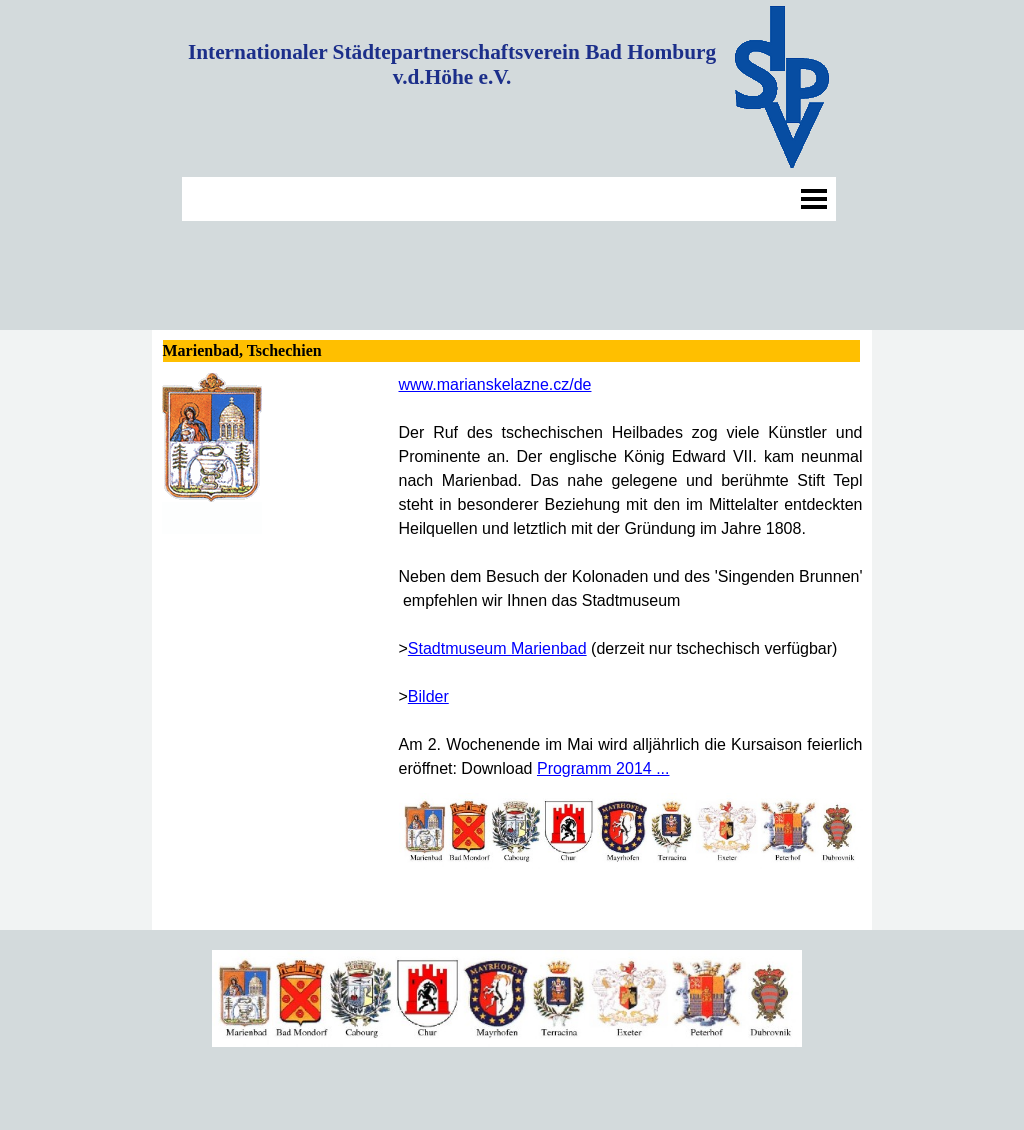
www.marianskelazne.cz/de (495, 384)
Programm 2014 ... (603, 768)
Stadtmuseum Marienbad (497, 648)
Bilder (428, 696)
